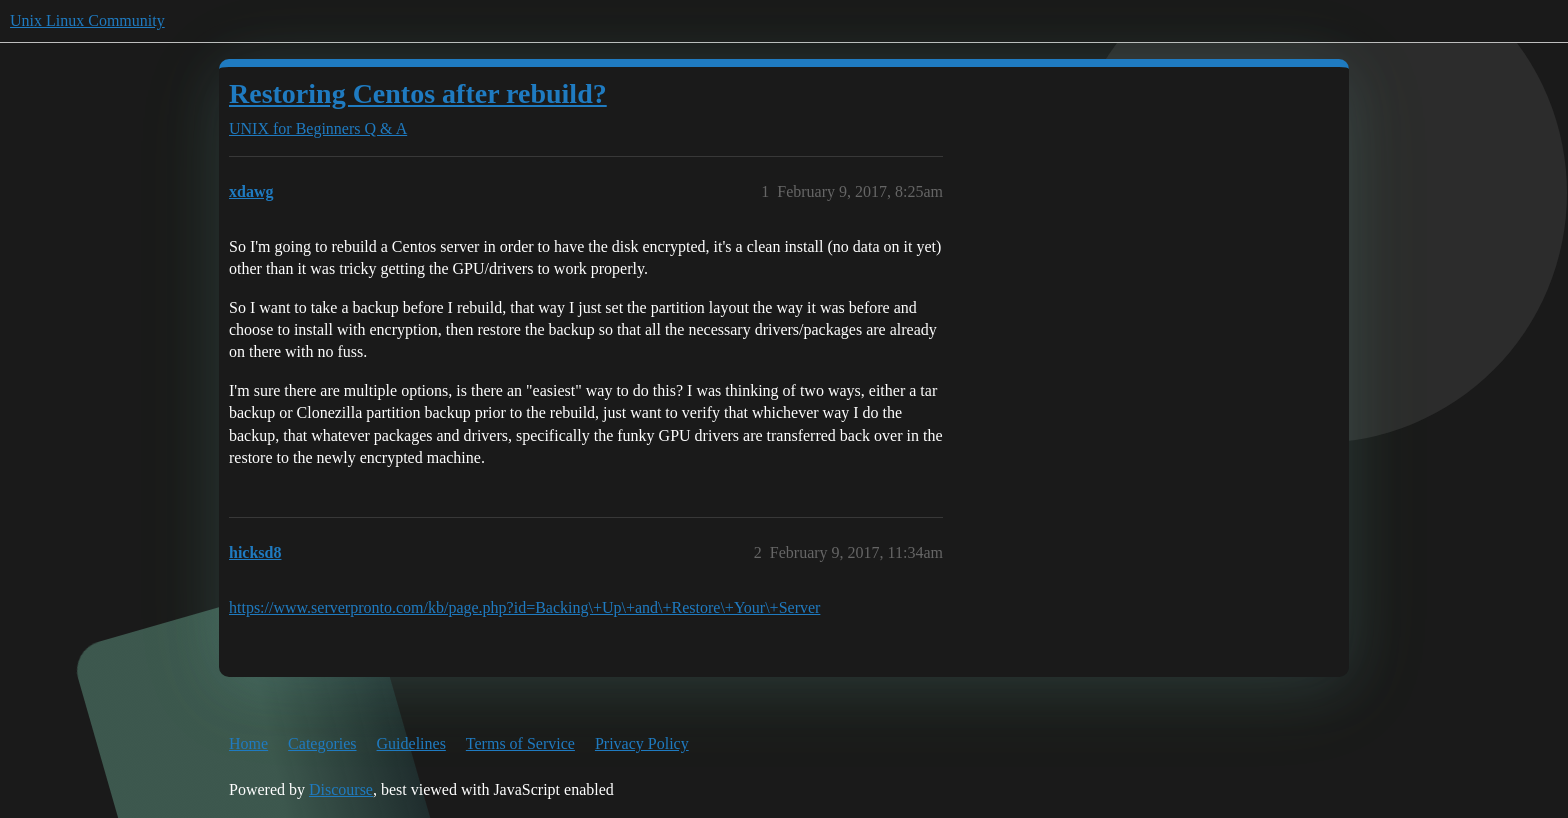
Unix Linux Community (87, 20)
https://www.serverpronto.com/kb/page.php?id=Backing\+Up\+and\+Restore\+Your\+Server (524, 607)
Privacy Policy (642, 743)
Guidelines (411, 743)
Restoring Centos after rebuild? (418, 93)
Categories (322, 743)
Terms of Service (520, 743)
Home (248, 743)
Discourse (341, 789)
